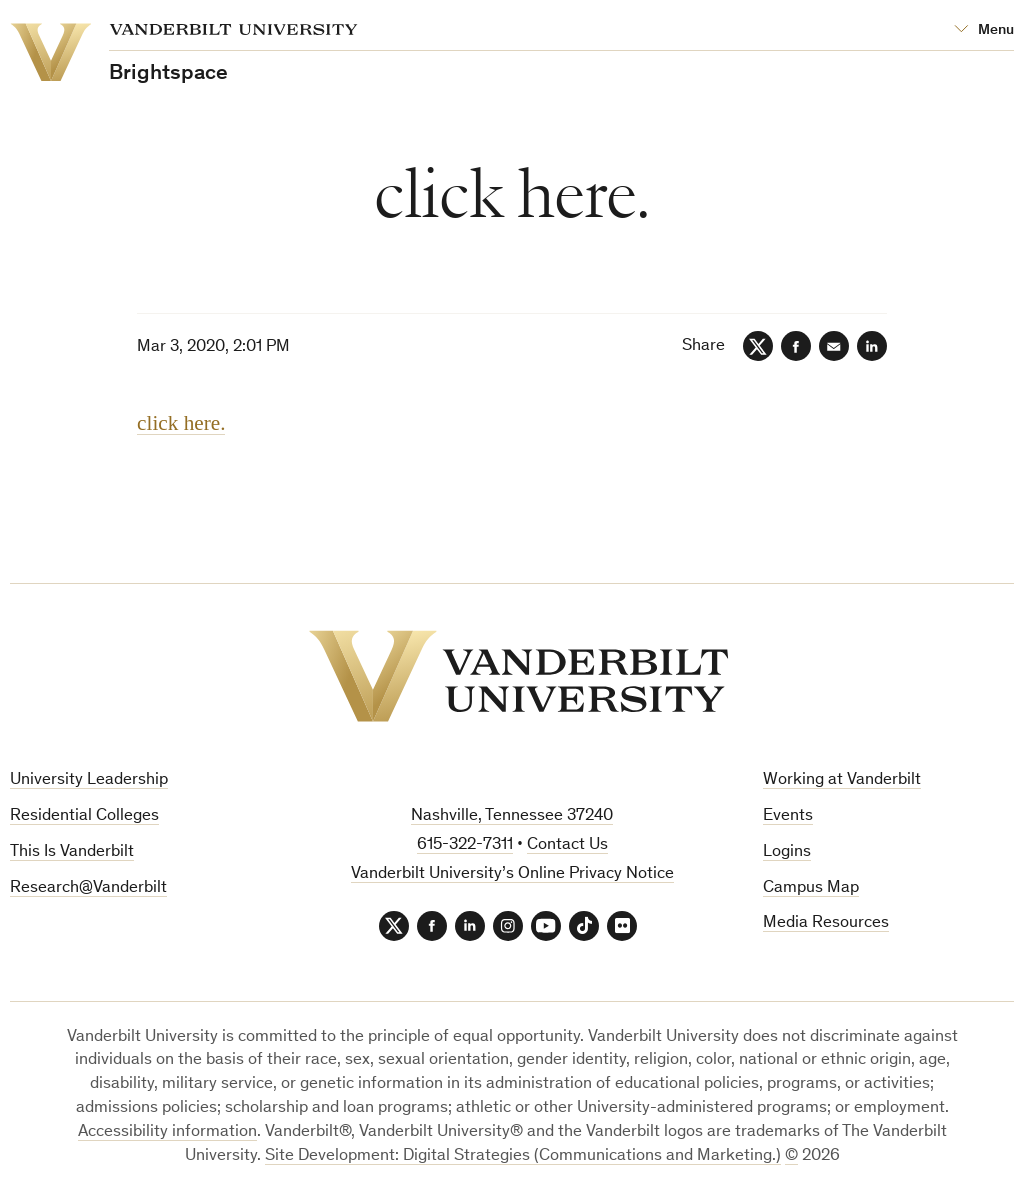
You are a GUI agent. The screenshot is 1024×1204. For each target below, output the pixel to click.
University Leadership (89, 780)
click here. (181, 423)
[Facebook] (796, 346)
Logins (787, 852)
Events (788, 816)
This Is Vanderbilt (72, 852)
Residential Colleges (84, 816)
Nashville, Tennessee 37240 (512, 816)
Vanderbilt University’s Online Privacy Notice (512, 874)
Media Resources (826, 923)
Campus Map (811, 888)
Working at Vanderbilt (842, 780)
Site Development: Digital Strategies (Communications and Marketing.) (523, 1156)
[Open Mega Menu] (984, 30)
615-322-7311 (465, 845)
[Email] (834, 346)
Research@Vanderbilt (88, 888)
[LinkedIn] (872, 346)
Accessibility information (167, 1132)
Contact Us (567, 845)
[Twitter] (758, 346)
